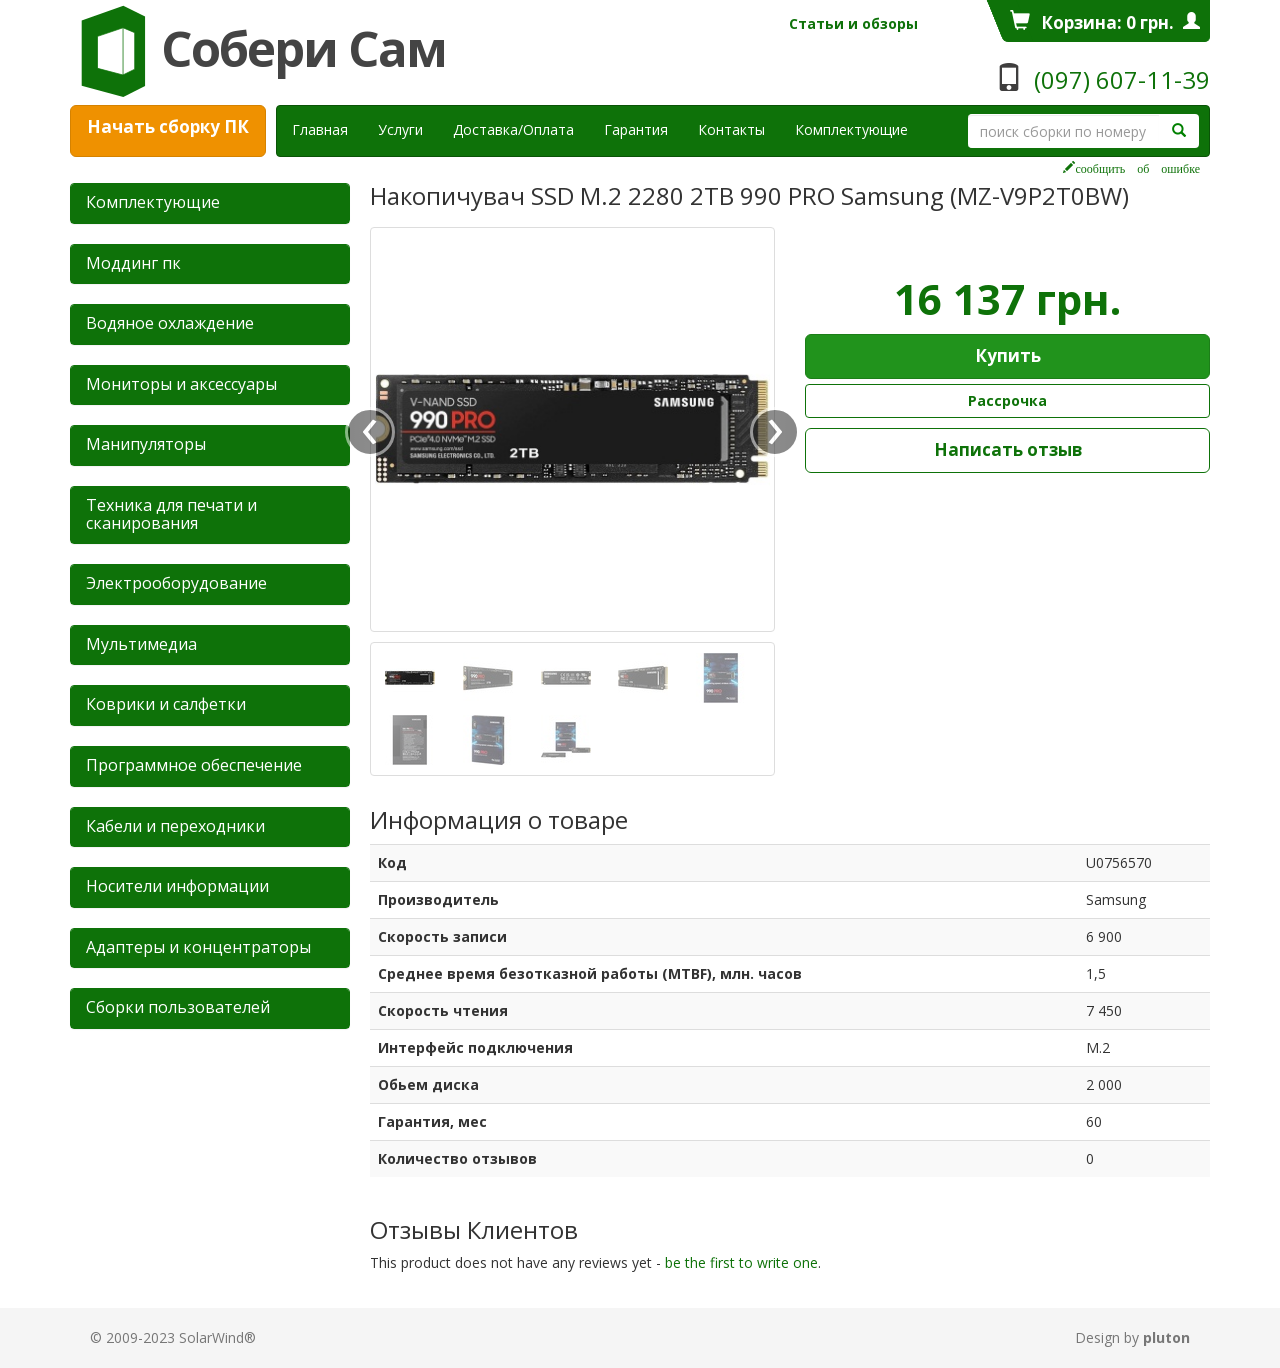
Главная (320, 129)
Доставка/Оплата (513, 129)
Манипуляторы (146, 444)
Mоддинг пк (133, 263)
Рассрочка (1007, 400)
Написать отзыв (1008, 449)
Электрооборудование (176, 583)
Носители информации (177, 886)
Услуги (408, 129)
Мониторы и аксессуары (181, 384)
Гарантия (636, 129)
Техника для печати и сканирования (171, 514)
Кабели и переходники (175, 826)
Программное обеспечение (194, 765)
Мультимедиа (141, 644)
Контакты (731, 129)
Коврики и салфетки (166, 704)
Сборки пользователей (178, 1007)
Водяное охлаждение (170, 323)
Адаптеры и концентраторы (198, 947)
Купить (1008, 355)
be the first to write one (741, 1262)
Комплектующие (851, 129)
